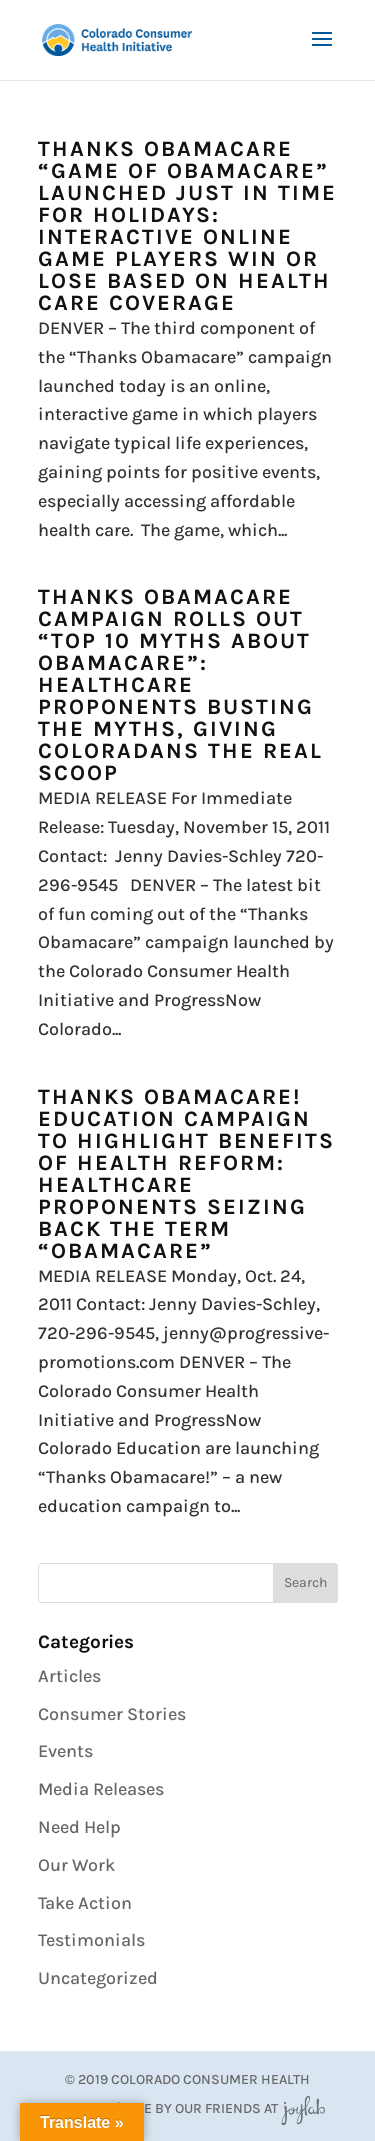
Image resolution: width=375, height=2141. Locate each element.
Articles (69, 1676)
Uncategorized (98, 1978)
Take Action (85, 1903)
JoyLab (303, 2108)
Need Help (79, 1827)
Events (65, 1751)
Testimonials (91, 1940)
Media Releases (101, 1789)
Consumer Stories (112, 1714)
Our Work (76, 1865)
